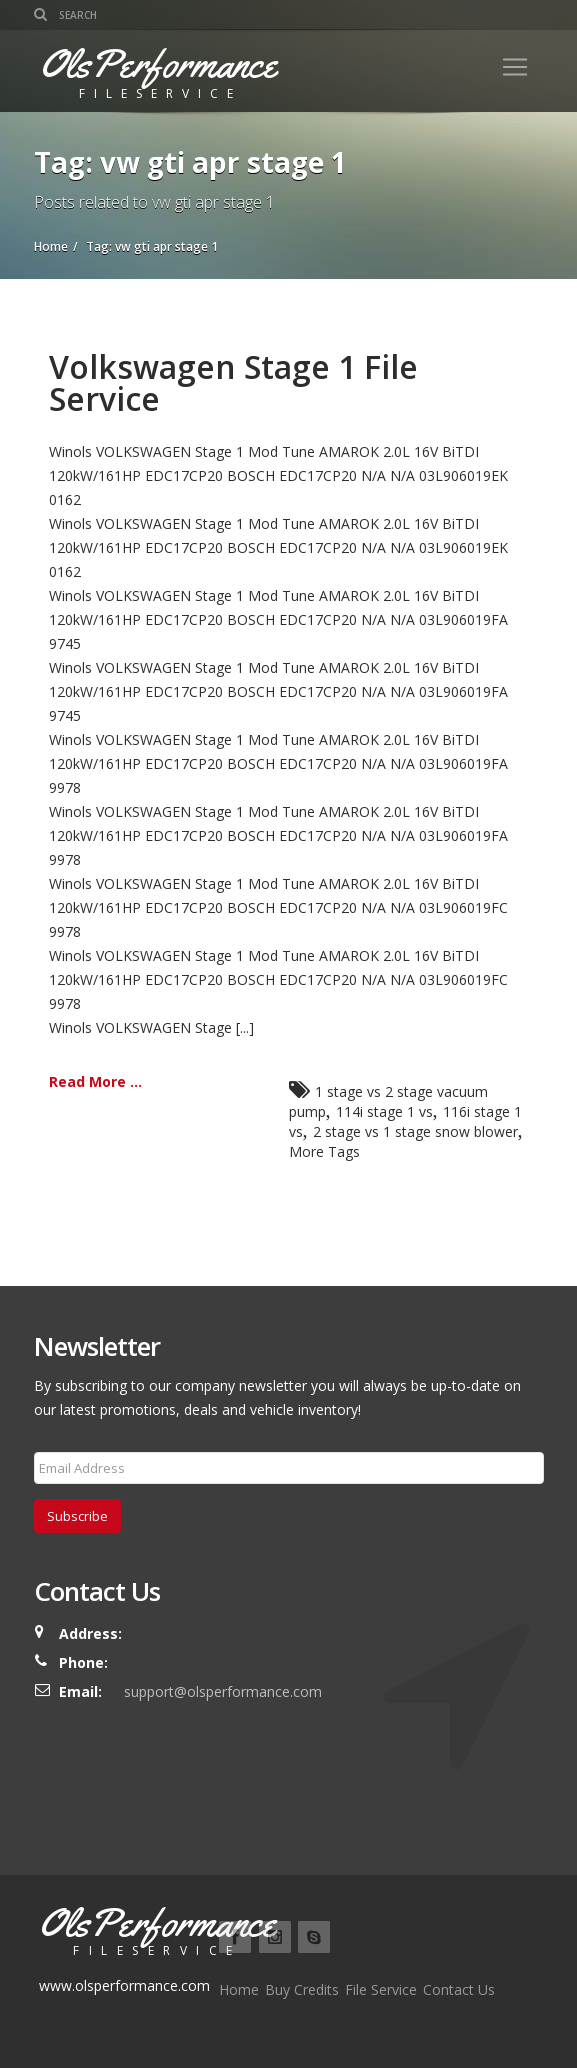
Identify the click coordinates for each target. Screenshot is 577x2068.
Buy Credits (302, 1989)
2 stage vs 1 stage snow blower (415, 1131)
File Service (381, 1989)
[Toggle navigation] (515, 67)
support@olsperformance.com (223, 1691)
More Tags (324, 1151)
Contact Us (459, 1989)
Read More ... (95, 1081)
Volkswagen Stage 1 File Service (233, 382)
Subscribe (77, 1516)
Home (239, 1989)
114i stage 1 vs (384, 1111)
